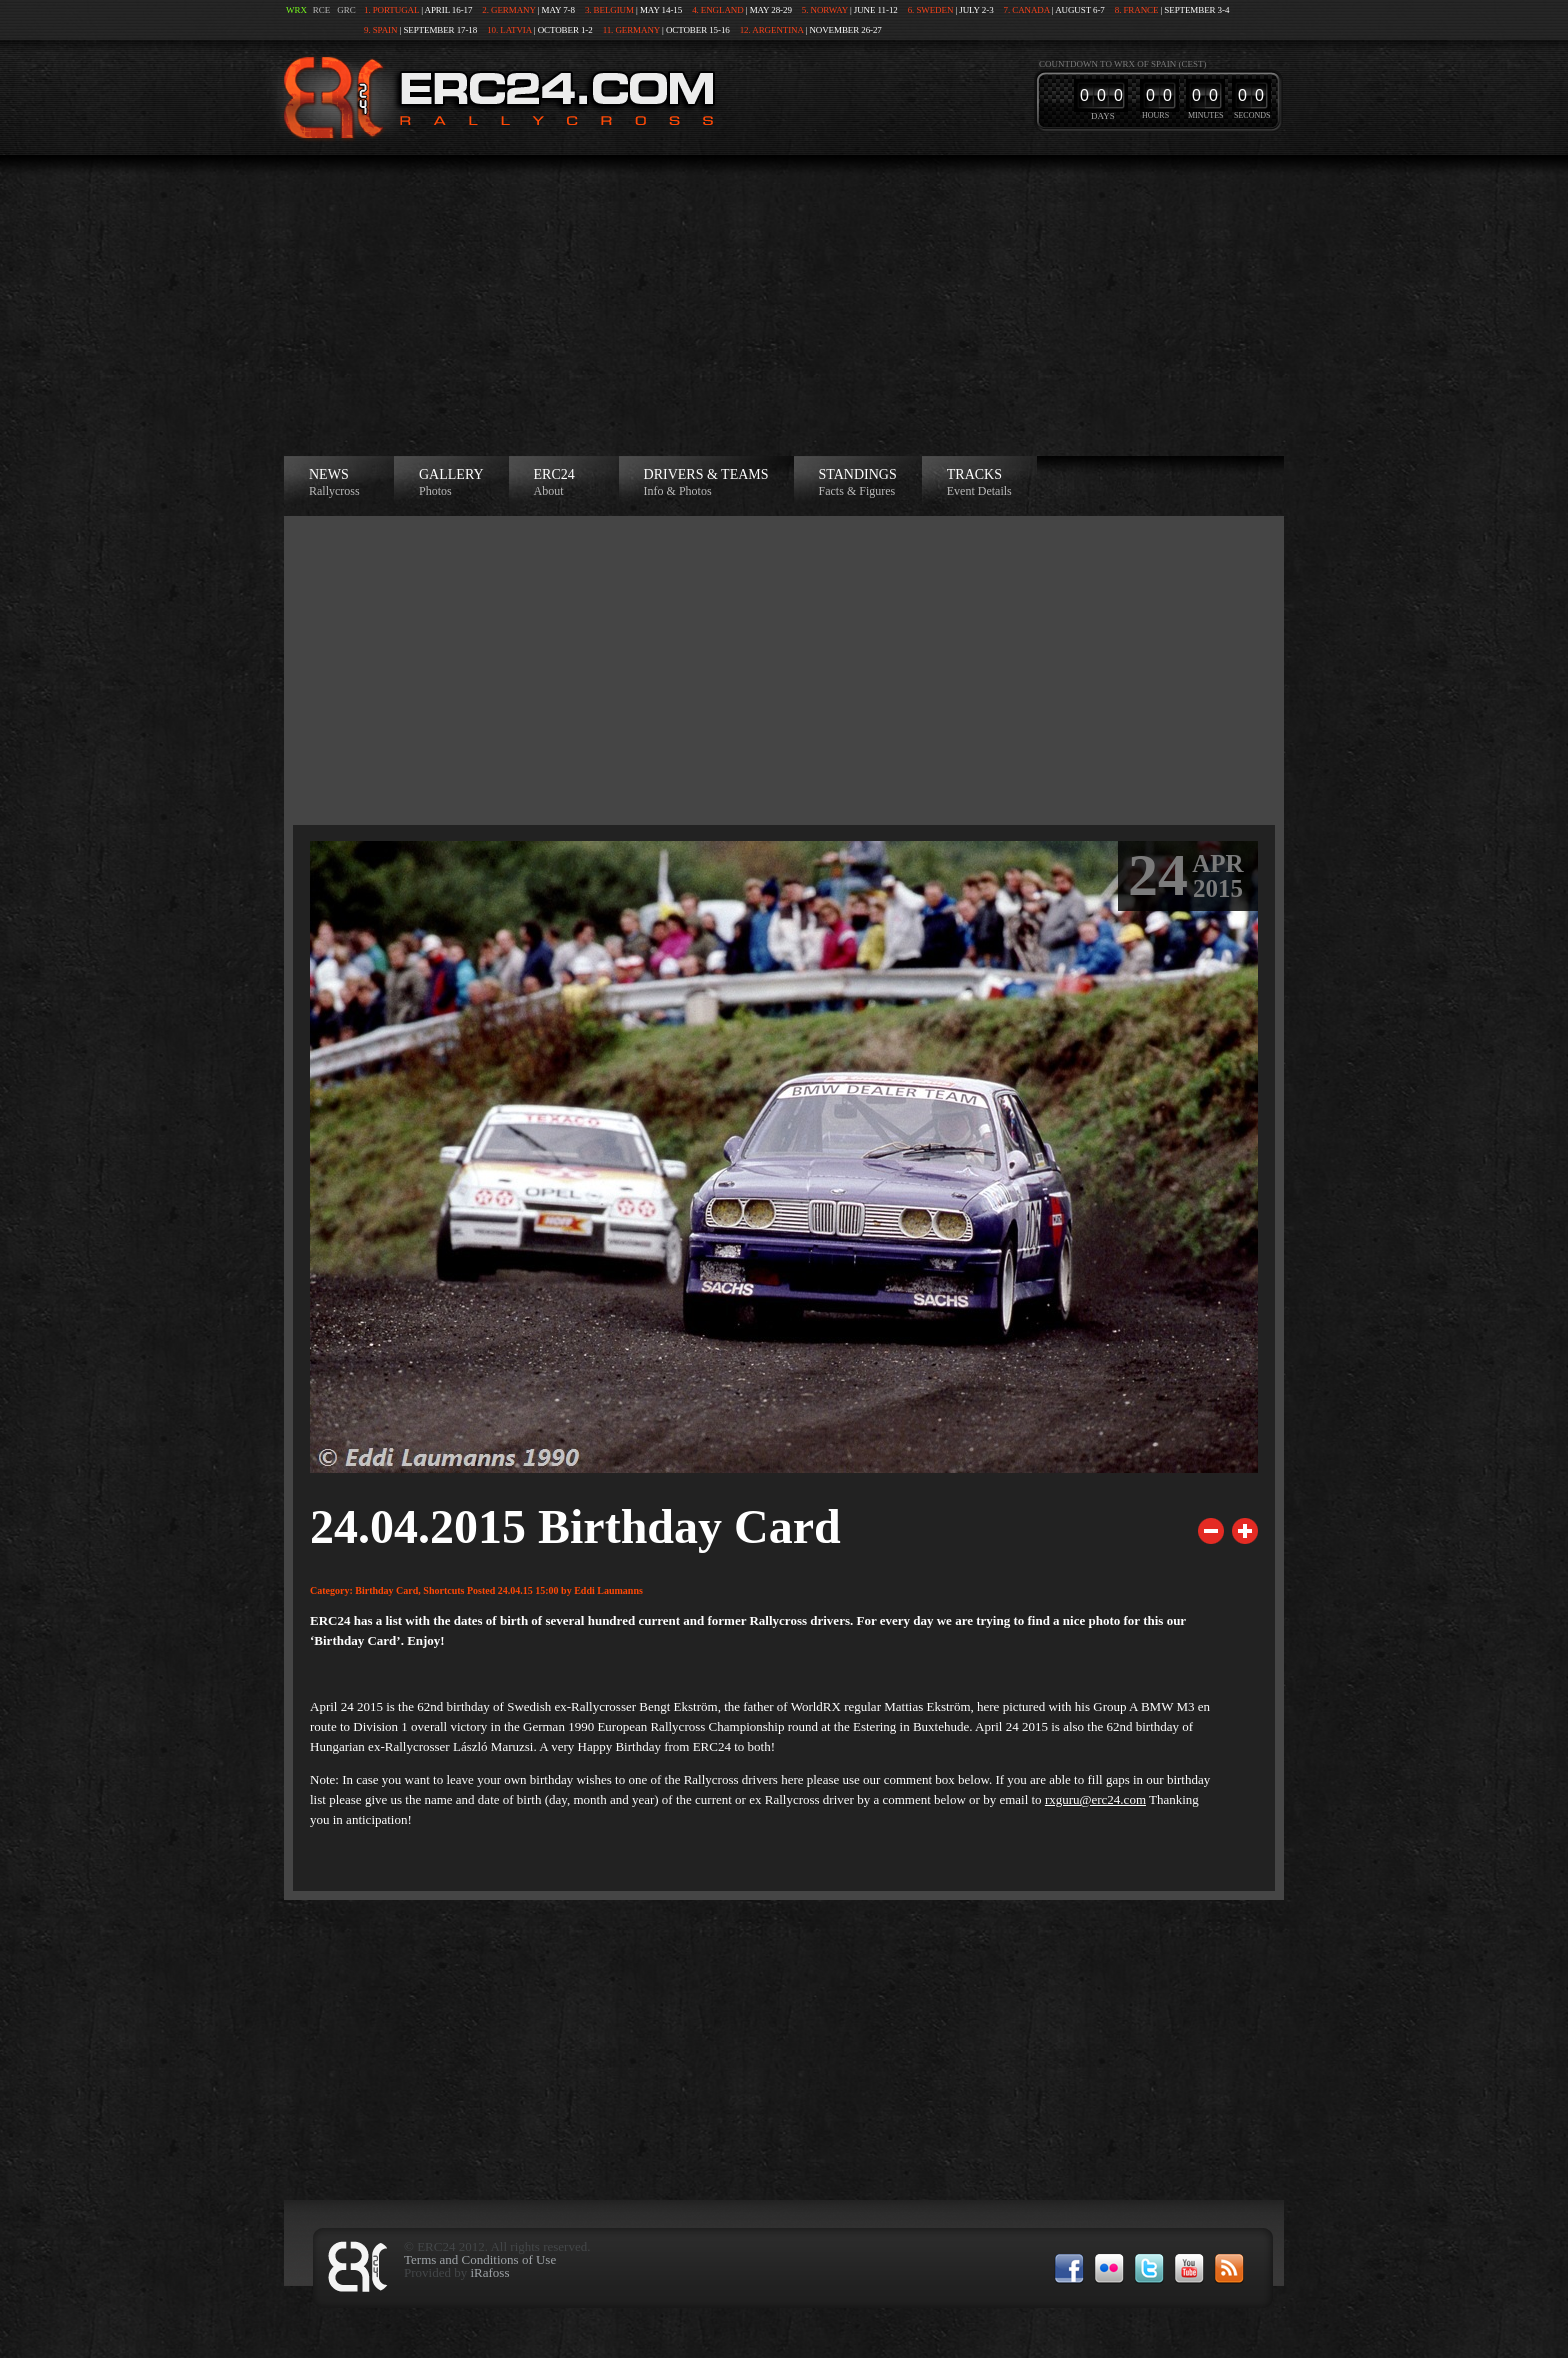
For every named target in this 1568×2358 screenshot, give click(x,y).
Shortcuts (443, 1590)
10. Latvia (509, 30)
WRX (296, 10)
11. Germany (631, 30)
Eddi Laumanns (608, 1590)
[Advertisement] (784, 306)
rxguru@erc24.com (1095, 1799)
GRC (346, 10)
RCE (322, 10)
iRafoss (489, 2272)
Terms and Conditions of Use (480, 2259)
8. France (1137, 10)
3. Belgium (609, 10)
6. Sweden (931, 10)
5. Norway (825, 10)
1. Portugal (391, 10)
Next (1245, 1531)
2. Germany (508, 10)
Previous (1211, 1531)
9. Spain (380, 30)
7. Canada (1027, 10)
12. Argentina (772, 30)
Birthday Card (386, 1590)
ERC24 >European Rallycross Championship (495, 97)
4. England (718, 10)
